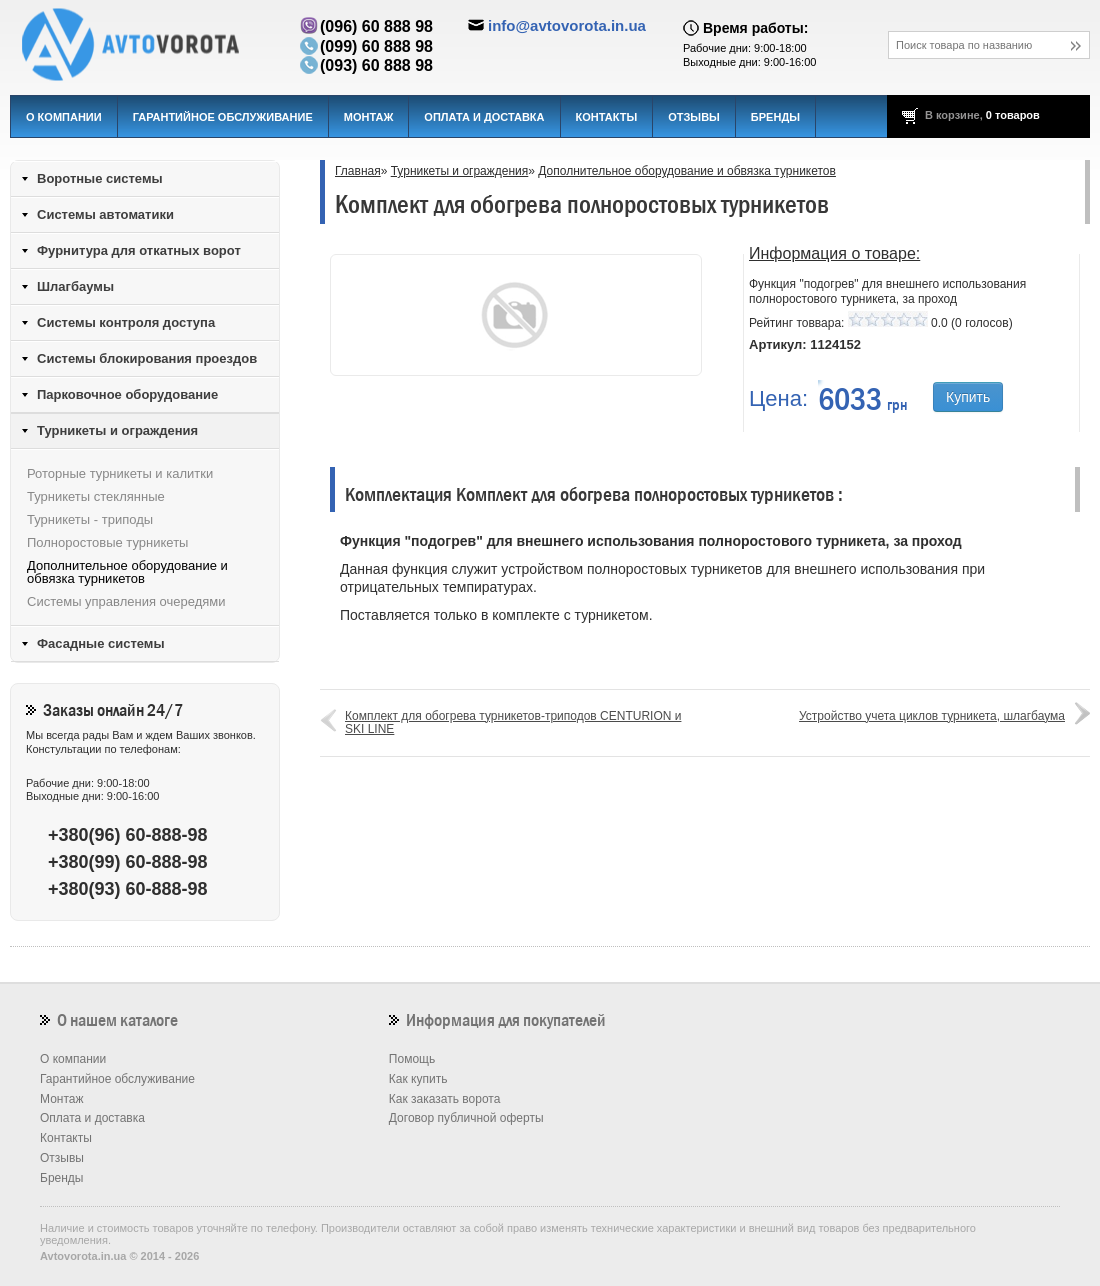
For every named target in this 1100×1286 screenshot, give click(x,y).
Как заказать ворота (445, 1099)
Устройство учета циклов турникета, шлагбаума (932, 716)
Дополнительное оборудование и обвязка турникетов (687, 171)
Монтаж (369, 117)
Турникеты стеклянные (96, 496)
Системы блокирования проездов (147, 358)
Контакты (607, 117)
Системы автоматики (105, 214)
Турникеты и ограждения (460, 171)
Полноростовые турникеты (107, 542)
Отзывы (694, 117)
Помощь (412, 1059)
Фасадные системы (101, 643)
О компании (64, 117)
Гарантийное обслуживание (223, 117)
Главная (358, 171)
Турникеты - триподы (90, 519)
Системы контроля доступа (126, 322)
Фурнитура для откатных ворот (139, 250)
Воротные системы (100, 178)
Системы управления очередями (126, 601)
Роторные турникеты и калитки (120, 473)
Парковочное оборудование (127, 394)
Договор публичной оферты (466, 1118)
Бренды (775, 117)
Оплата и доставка (484, 117)
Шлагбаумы (75, 286)
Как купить (418, 1079)
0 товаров (1013, 115)
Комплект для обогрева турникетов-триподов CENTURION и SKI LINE (513, 722)
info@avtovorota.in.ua (567, 25)
